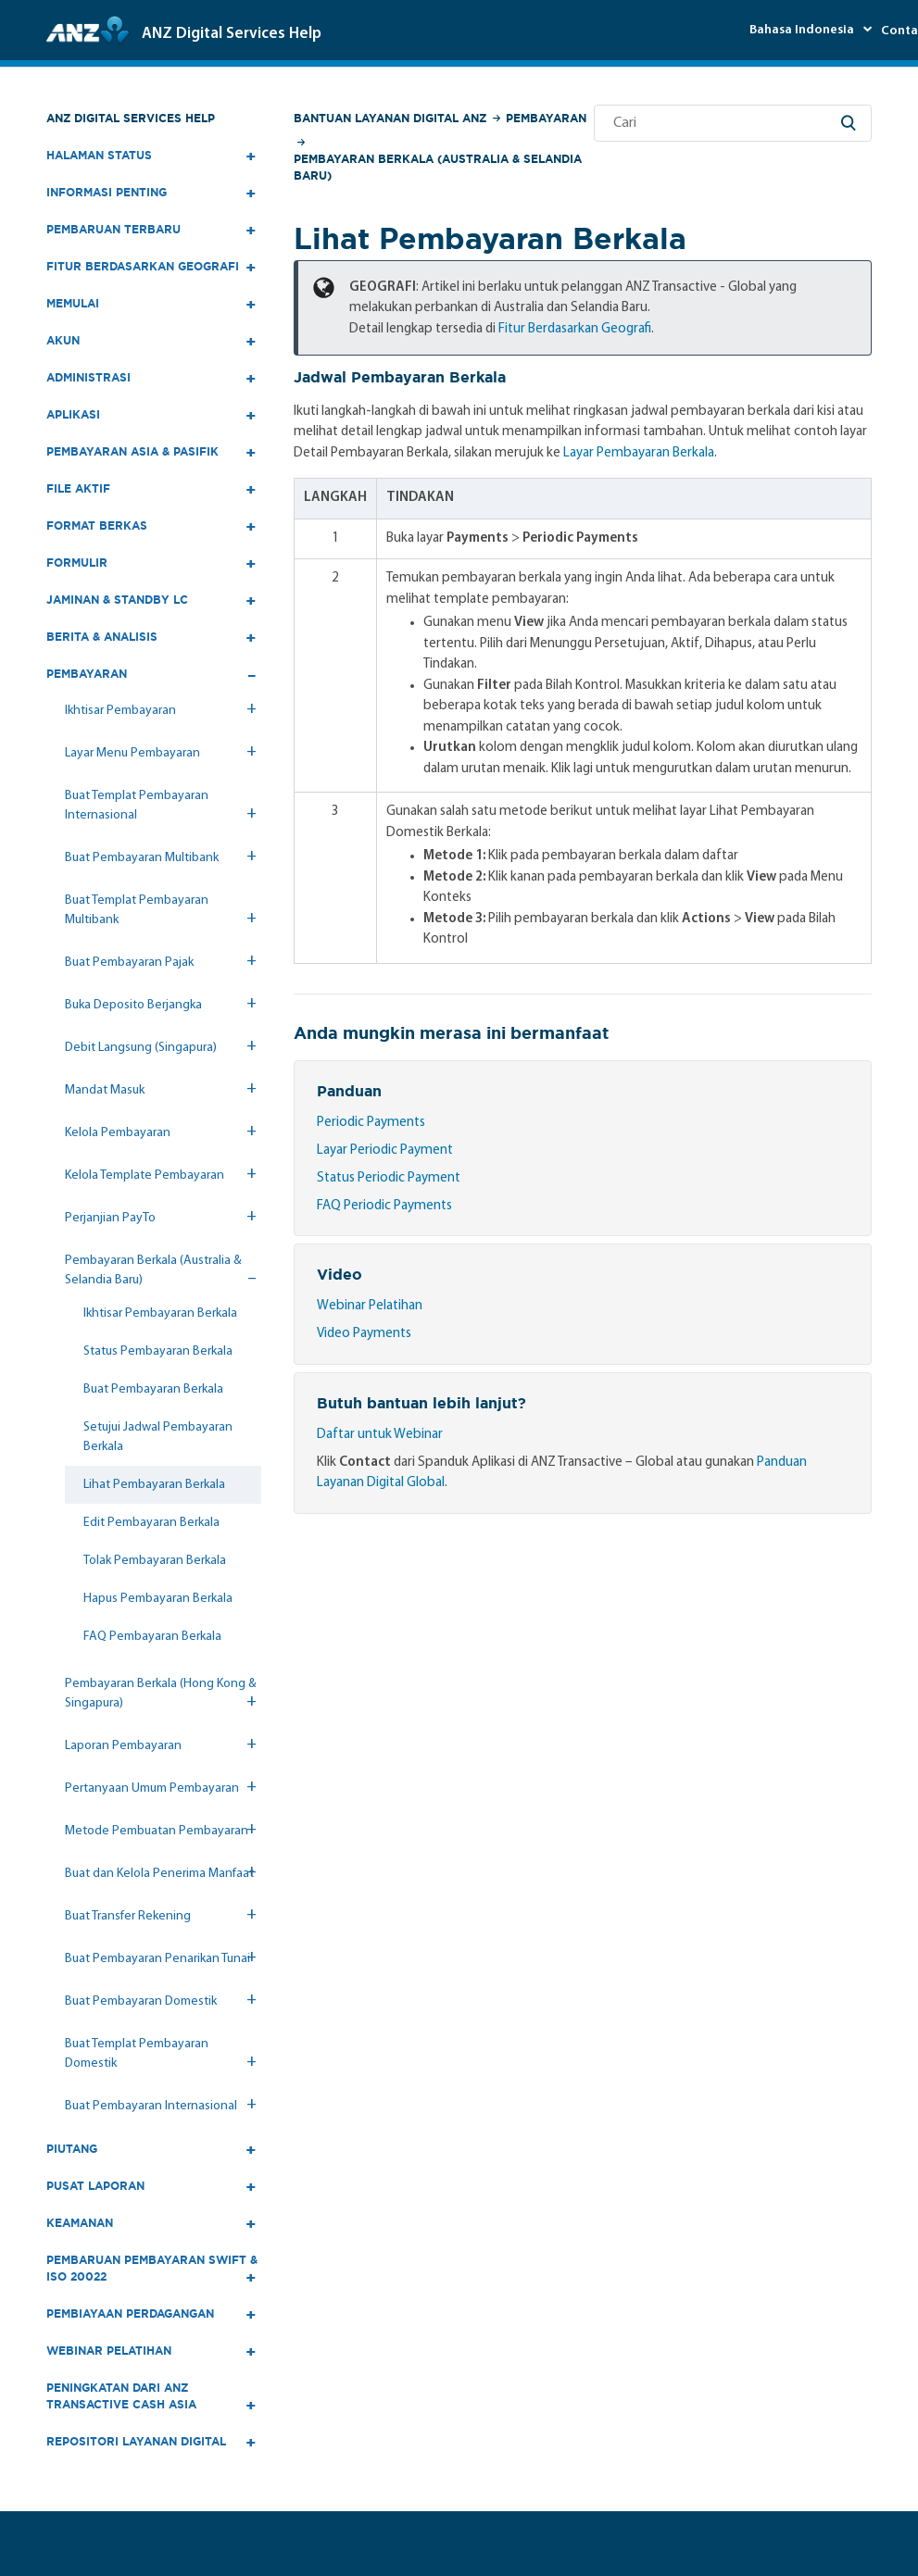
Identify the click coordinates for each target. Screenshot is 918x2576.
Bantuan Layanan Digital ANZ (390, 118)
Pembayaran (546, 118)
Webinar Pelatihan (369, 1306)
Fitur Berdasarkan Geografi (574, 329)
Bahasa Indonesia (803, 30)
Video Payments (364, 1334)
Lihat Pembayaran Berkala (154, 1485)
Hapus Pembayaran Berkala (158, 1599)
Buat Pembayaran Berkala (153, 1389)
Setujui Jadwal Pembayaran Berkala (158, 1437)
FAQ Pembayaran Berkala (152, 1637)
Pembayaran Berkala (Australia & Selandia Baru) (438, 167)
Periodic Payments (371, 1123)
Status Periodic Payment (388, 1178)
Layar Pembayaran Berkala (638, 453)
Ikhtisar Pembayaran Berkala (160, 1313)
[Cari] (733, 123)
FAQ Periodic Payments (384, 1206)
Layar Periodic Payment (385, 1150)
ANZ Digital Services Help (130, 118)
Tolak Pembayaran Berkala (154, 1561)
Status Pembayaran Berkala (158, 1351)
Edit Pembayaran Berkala (151, 1523)
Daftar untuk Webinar (380, 1435)
